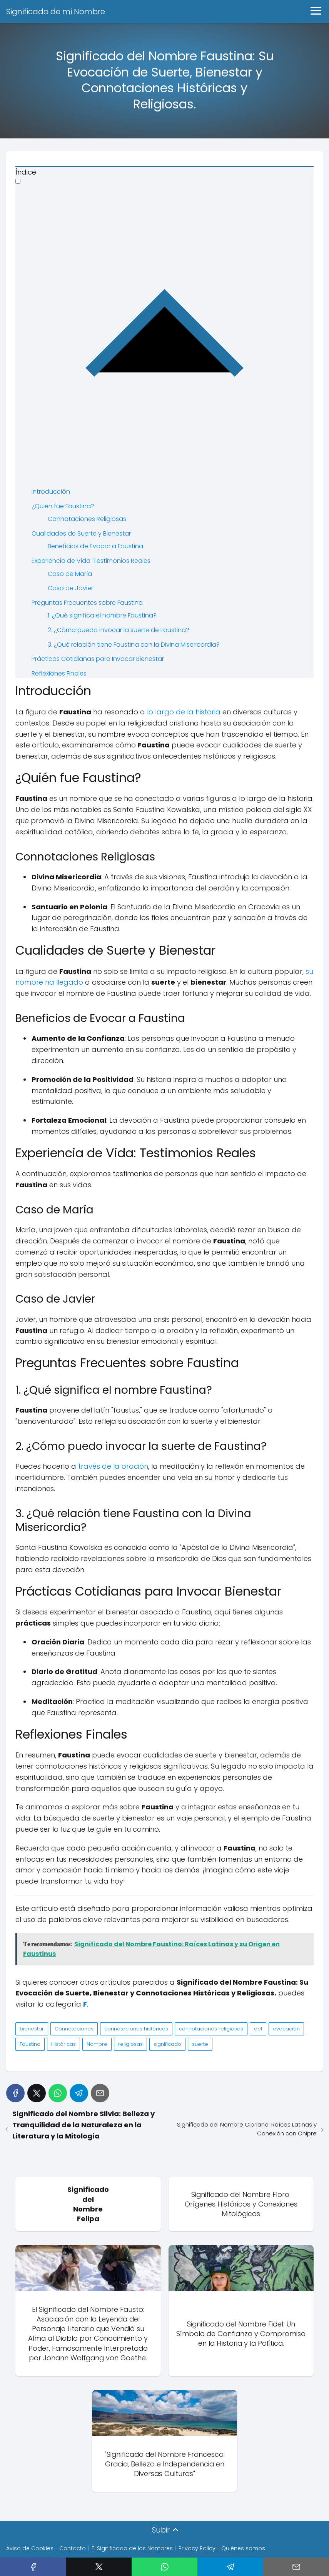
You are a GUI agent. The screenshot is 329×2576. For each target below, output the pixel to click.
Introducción (51, 491)
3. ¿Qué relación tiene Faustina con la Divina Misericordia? (134, 644)
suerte (200, 2044)
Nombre (97, 2044)
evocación (286, 2028)
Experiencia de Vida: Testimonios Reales (91, 560)
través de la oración (113, 1466)
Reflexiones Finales (59, 673)
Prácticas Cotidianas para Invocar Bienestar (98, 658)
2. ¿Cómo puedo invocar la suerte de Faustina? (118, 630)
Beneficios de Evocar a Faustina (95, 546)
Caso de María (70, 573)
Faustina (30, 2044)
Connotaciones (74, 2028)
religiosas (130, 2044)
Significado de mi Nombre (55, 11)
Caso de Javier (70, 588)
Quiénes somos (243, 2549)
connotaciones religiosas (211, 2028)
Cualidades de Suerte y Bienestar (81, 533)
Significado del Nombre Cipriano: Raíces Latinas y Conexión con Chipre (247, 2128)
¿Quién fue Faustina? (63, 506)
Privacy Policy (197, 2549)
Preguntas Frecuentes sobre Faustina (87, 602)
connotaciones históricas (136, 2028)
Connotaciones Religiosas (87, 518)
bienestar (32, 2028)
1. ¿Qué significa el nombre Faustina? (102, 615)
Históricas (63, 2044)
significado (167, 2044)
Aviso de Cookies (29, 2549)
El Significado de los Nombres (132, 2549)
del (258, 2028)
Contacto (72, 2549)
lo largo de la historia (183, 712)
